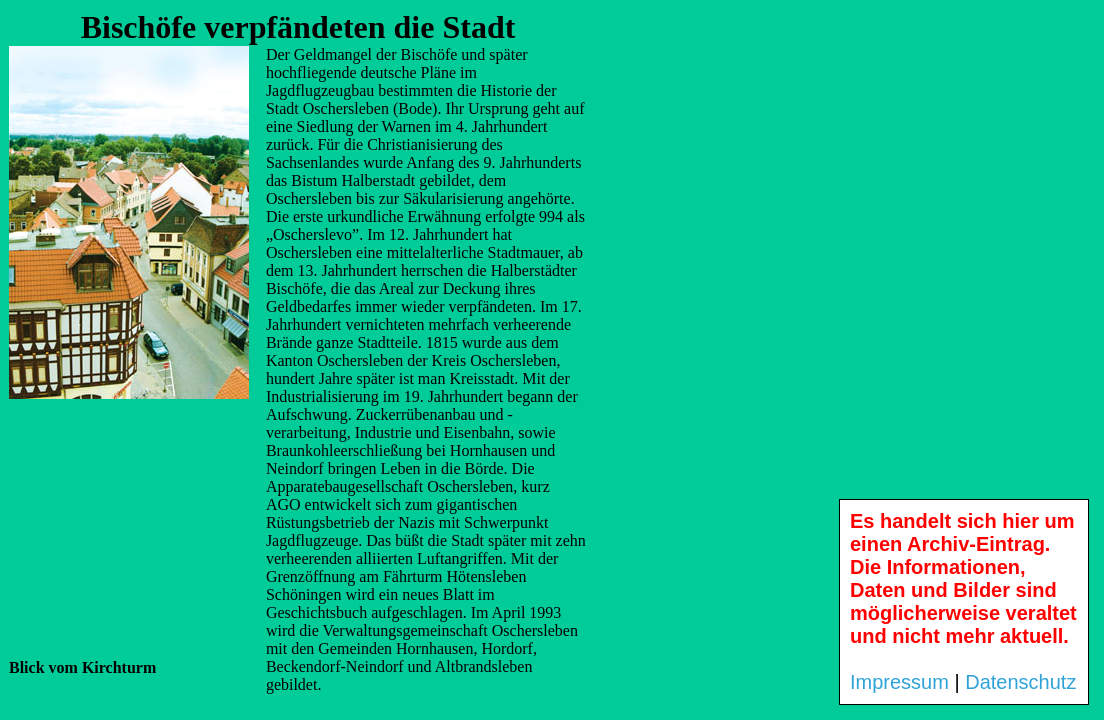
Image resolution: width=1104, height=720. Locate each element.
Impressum (899, 682)
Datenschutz (1020, 682)
